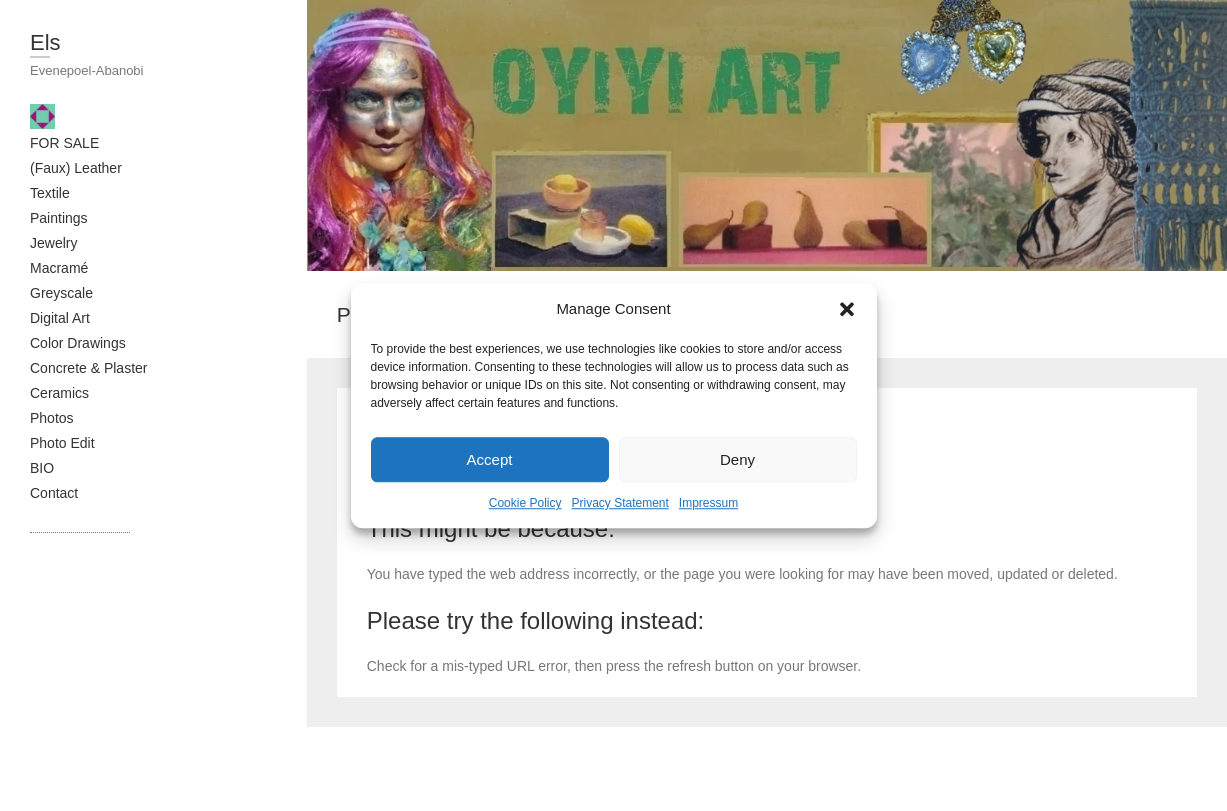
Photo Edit (62, 443)
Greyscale (61, 293)
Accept (490, 459)
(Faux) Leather (76, 168)
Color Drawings (78, 343)
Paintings (59, 218)
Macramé (59, 268)
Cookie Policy (525, 503)
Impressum (708, 503)
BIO (42, 468)
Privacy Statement (619, 503)
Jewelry (53, 243)
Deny (737, 459)
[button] (847, 309)
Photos (52, 418)
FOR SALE (64, 143)
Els (45, 42)
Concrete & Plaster (89, 368)
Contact (54, 493)
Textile (50, 193)
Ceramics (59, 393)
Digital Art (60, 318)
